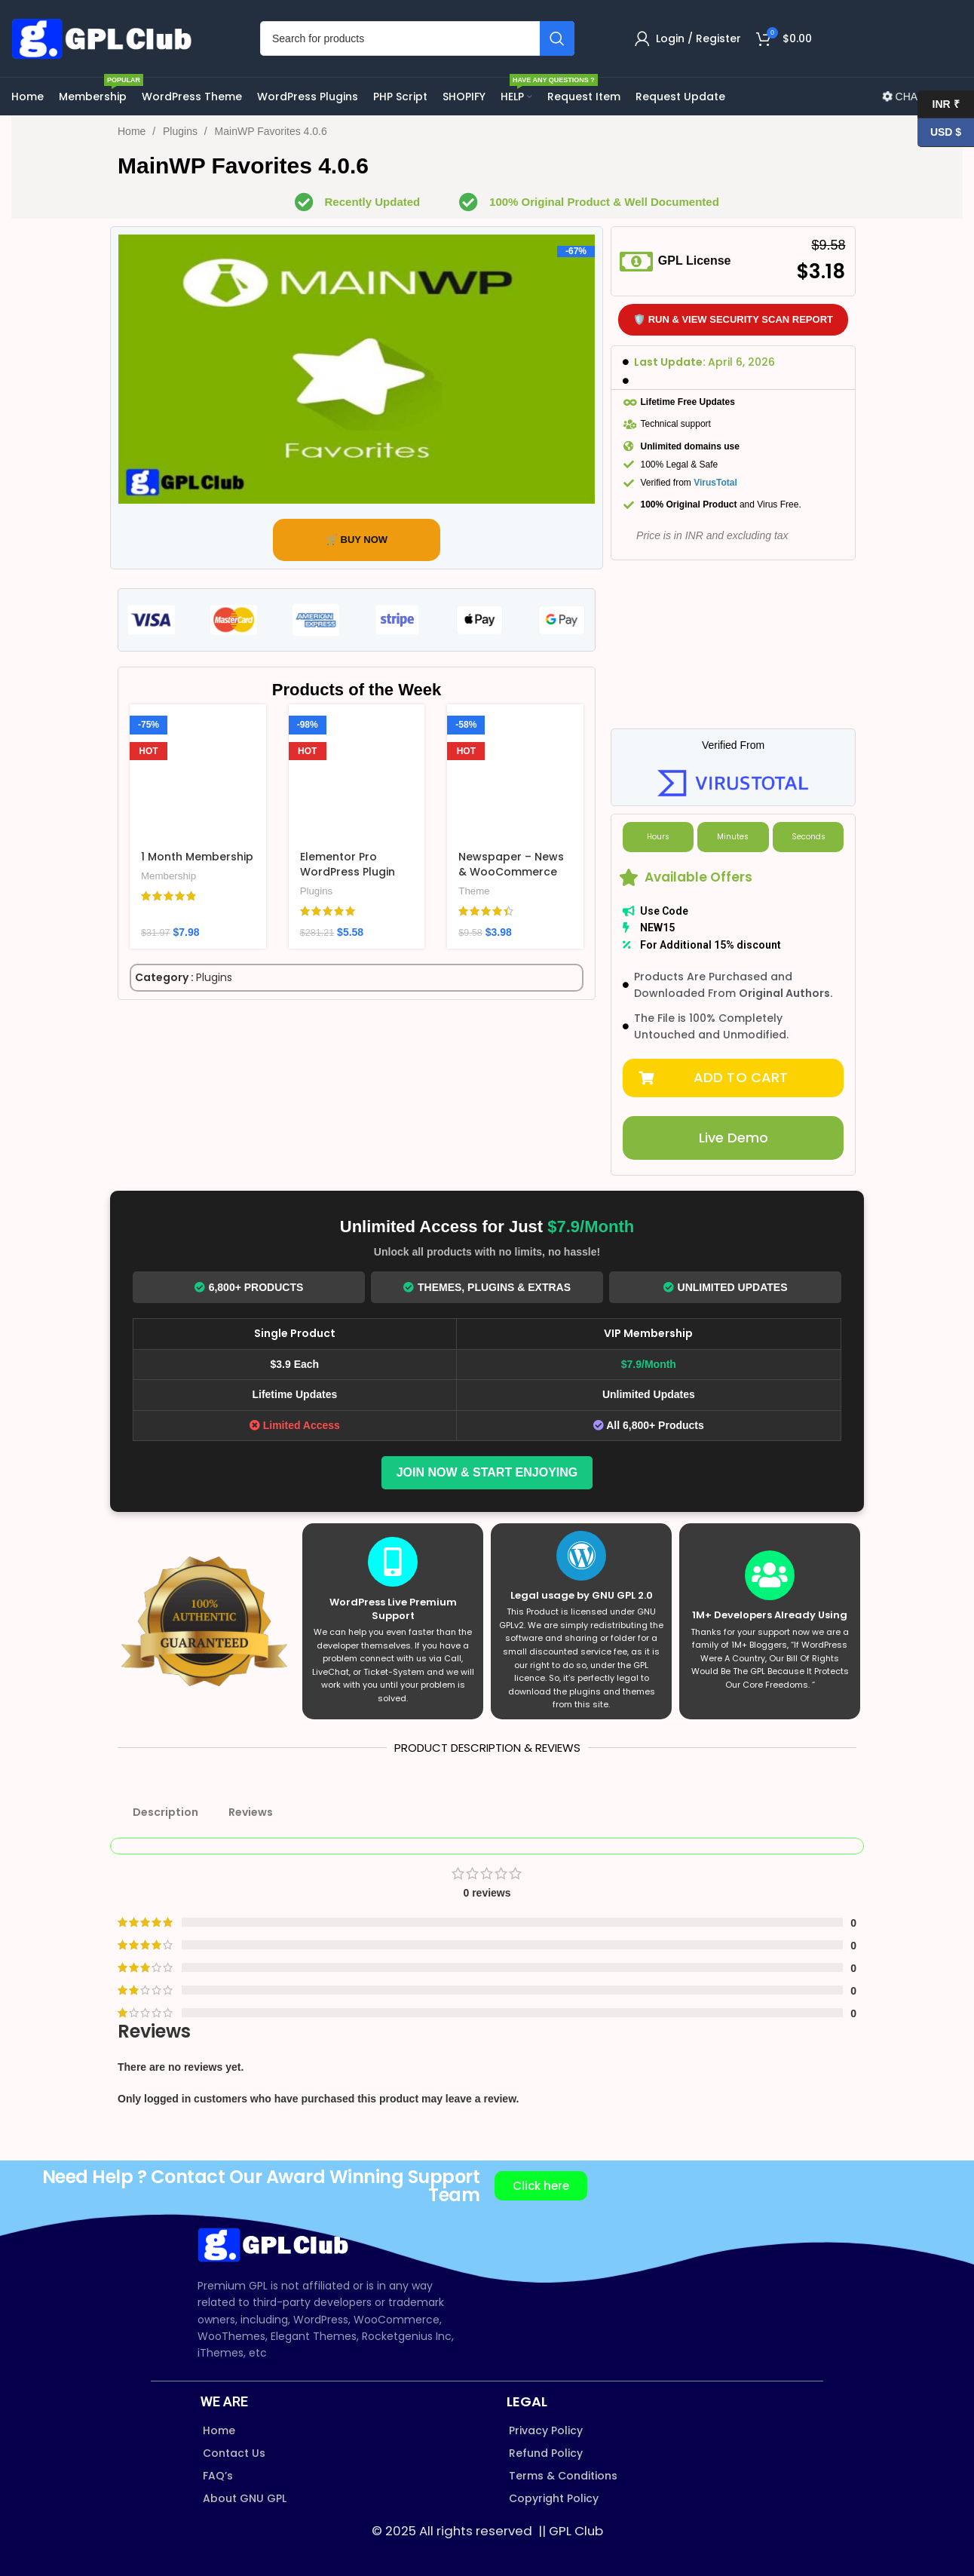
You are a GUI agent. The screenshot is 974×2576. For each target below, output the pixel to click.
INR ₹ (938, 104)
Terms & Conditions (563, 2475)
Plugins (182, 131)
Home (133, 131)
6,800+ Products (249, 1287)
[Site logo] (105, 38)
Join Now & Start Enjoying (487, 1472)
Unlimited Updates (725, 1287)
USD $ (939, 132)
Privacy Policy (546, 2430)
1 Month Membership (197, 856)
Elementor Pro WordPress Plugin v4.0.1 (347, 871)
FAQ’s (218, 2475)
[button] (733, 1078)
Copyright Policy (554, 2498)
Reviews (250, 1812)
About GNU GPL (244, 2498)
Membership (168, 876)
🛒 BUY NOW (356, 539)
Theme (473, 891)
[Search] (417, 38)
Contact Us (234, 2453)
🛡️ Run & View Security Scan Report (733, 319)
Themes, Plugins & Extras (487, 1287)
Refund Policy (546, 2453)
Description (165, 1812)
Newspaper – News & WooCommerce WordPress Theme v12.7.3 (511, 879)
